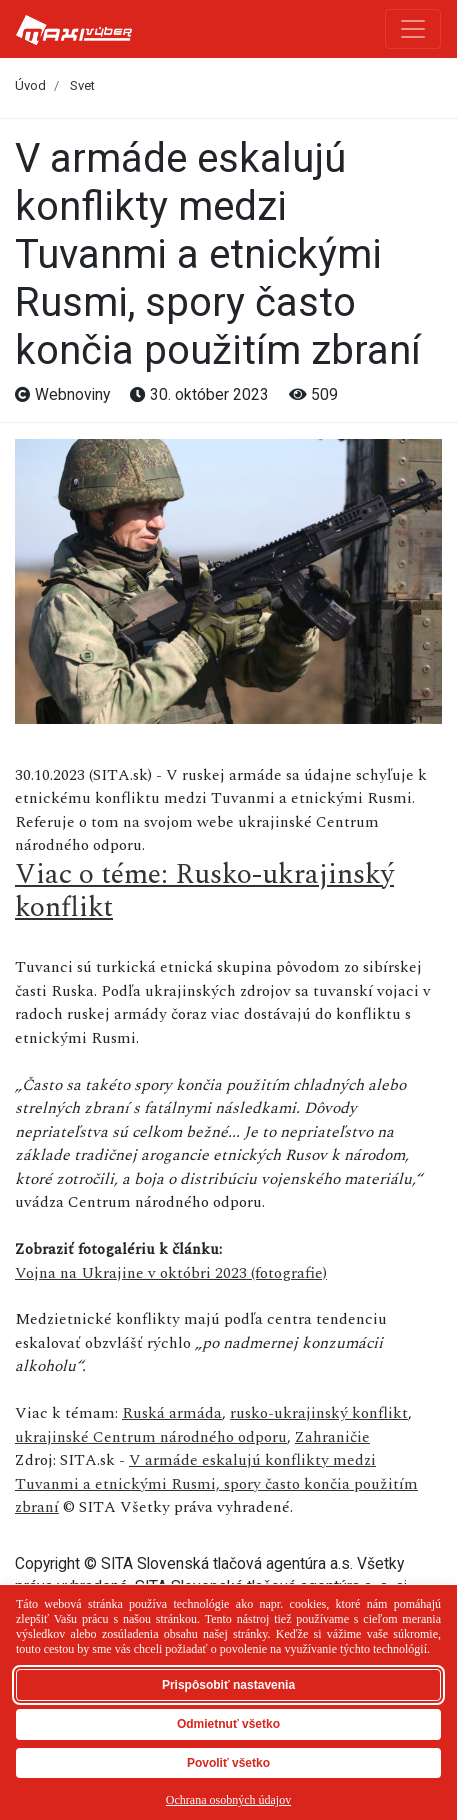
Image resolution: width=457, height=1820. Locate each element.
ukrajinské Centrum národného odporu (151, 1437)
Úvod (30, 85)
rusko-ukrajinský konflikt (319, 1413)
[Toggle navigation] (413, 29)
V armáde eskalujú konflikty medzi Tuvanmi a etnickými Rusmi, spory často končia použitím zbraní (216, 1483)
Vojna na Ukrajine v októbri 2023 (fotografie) (171, 1273)
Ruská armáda (172, 1413)
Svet (82, 85)
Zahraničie (332, 1437)
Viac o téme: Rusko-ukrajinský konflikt (204, 891)
